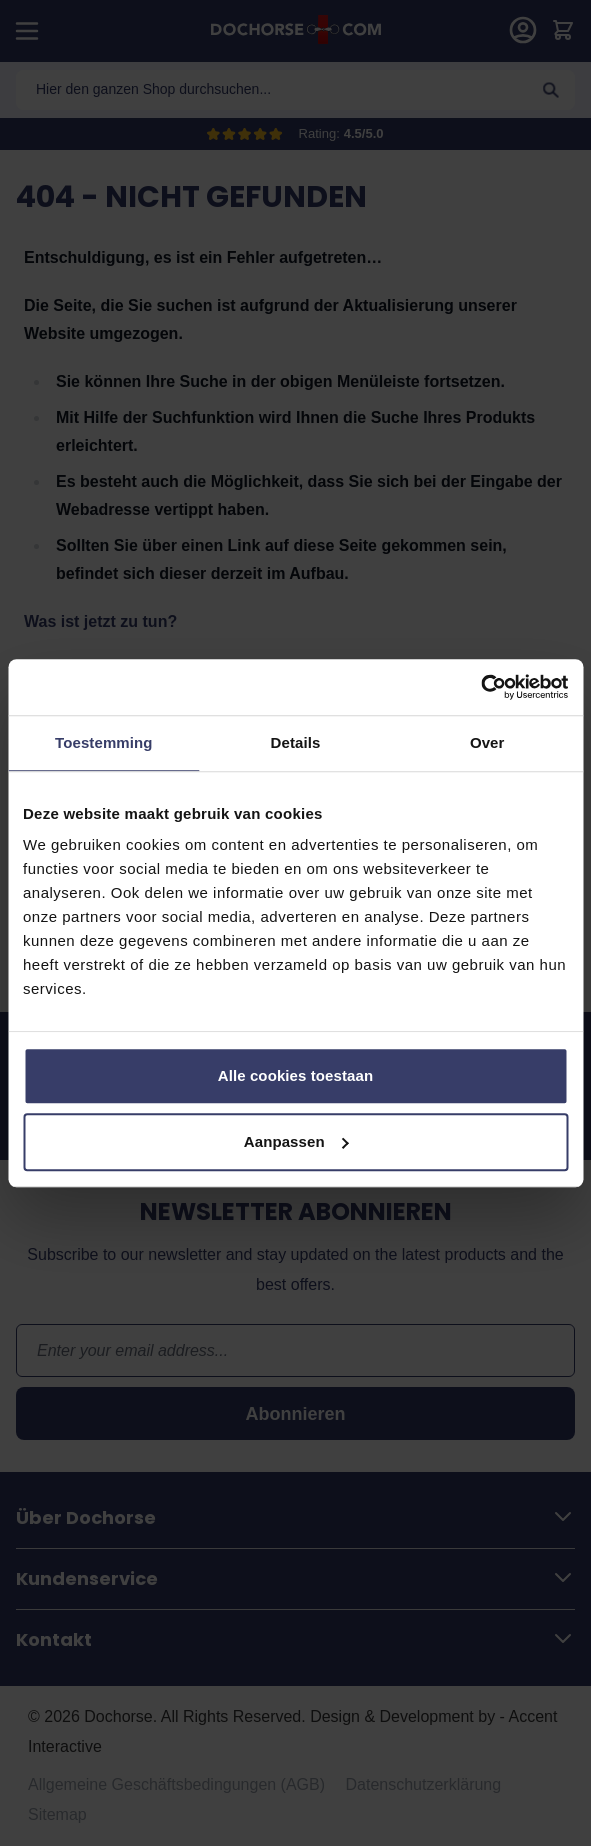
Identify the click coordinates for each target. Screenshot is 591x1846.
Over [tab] (487, 742)
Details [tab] (296, 742)
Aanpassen (296, 1141)
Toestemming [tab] (104, 742)
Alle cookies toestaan (296, 1075)
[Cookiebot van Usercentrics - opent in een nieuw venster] (480, 687)
